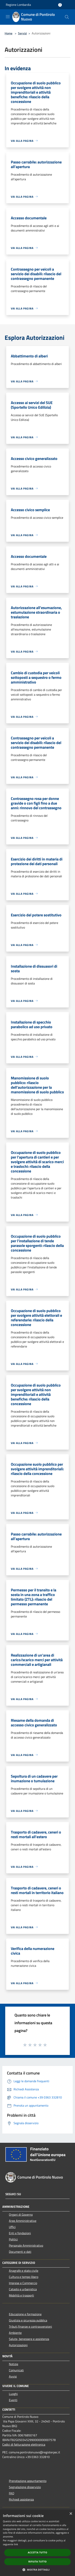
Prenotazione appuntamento (27, 2481)
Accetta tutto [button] (37, 2552)
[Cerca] (67, 17)
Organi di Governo (21, 2214)
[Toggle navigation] (7, 16)
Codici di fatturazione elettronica (23, 2444)
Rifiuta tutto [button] (37, 2561)
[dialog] (37, 2543)
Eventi (13, 2400)
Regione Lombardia (18, 4)
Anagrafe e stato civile (23, 2270)
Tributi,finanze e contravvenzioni (30, 2326)
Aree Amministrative (22, 2220)
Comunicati (16, 2370)
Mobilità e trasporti (21, 2295)
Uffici (12, 2227)
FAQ (11, 2493)
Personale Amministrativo (26, 2245)
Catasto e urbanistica (23, 2289)
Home (8, 33)
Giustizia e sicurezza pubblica (28, 2320)
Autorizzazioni (18, 2345)
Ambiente (15, 2332)
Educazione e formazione (25, 2314)
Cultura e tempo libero (23, 2276)
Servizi (22, 33)
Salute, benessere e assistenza (29, 2339)
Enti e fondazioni (20, 2233)
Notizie (13, 2364)
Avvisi (13, 2376)
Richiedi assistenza (21, 2499)
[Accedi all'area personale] (60, 4)
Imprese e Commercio (23, 2283)
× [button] (70, 2513)
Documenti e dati (20, 2251)
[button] (37, 2570)
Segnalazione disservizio (25, 2487)
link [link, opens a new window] (16, 2544)
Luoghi (13, 2393)
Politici (13, 2239)
